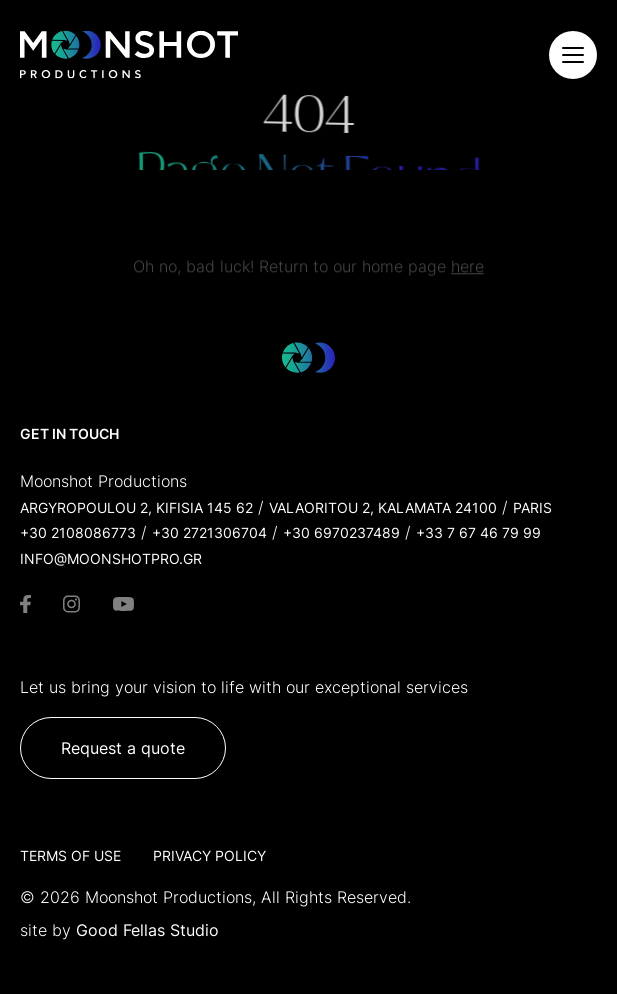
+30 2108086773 (78, 532)
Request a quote (123, 748)
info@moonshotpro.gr (111, 558)
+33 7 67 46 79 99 (478, 532)
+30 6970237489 (341, 532)
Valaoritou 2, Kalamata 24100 (383, 507)
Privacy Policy (209, 855)
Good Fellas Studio (147, 930)
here (467, 271)
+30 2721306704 (209, 532)
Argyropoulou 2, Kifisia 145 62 (136, 507)
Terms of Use (70, 855)
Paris (532, 507)
